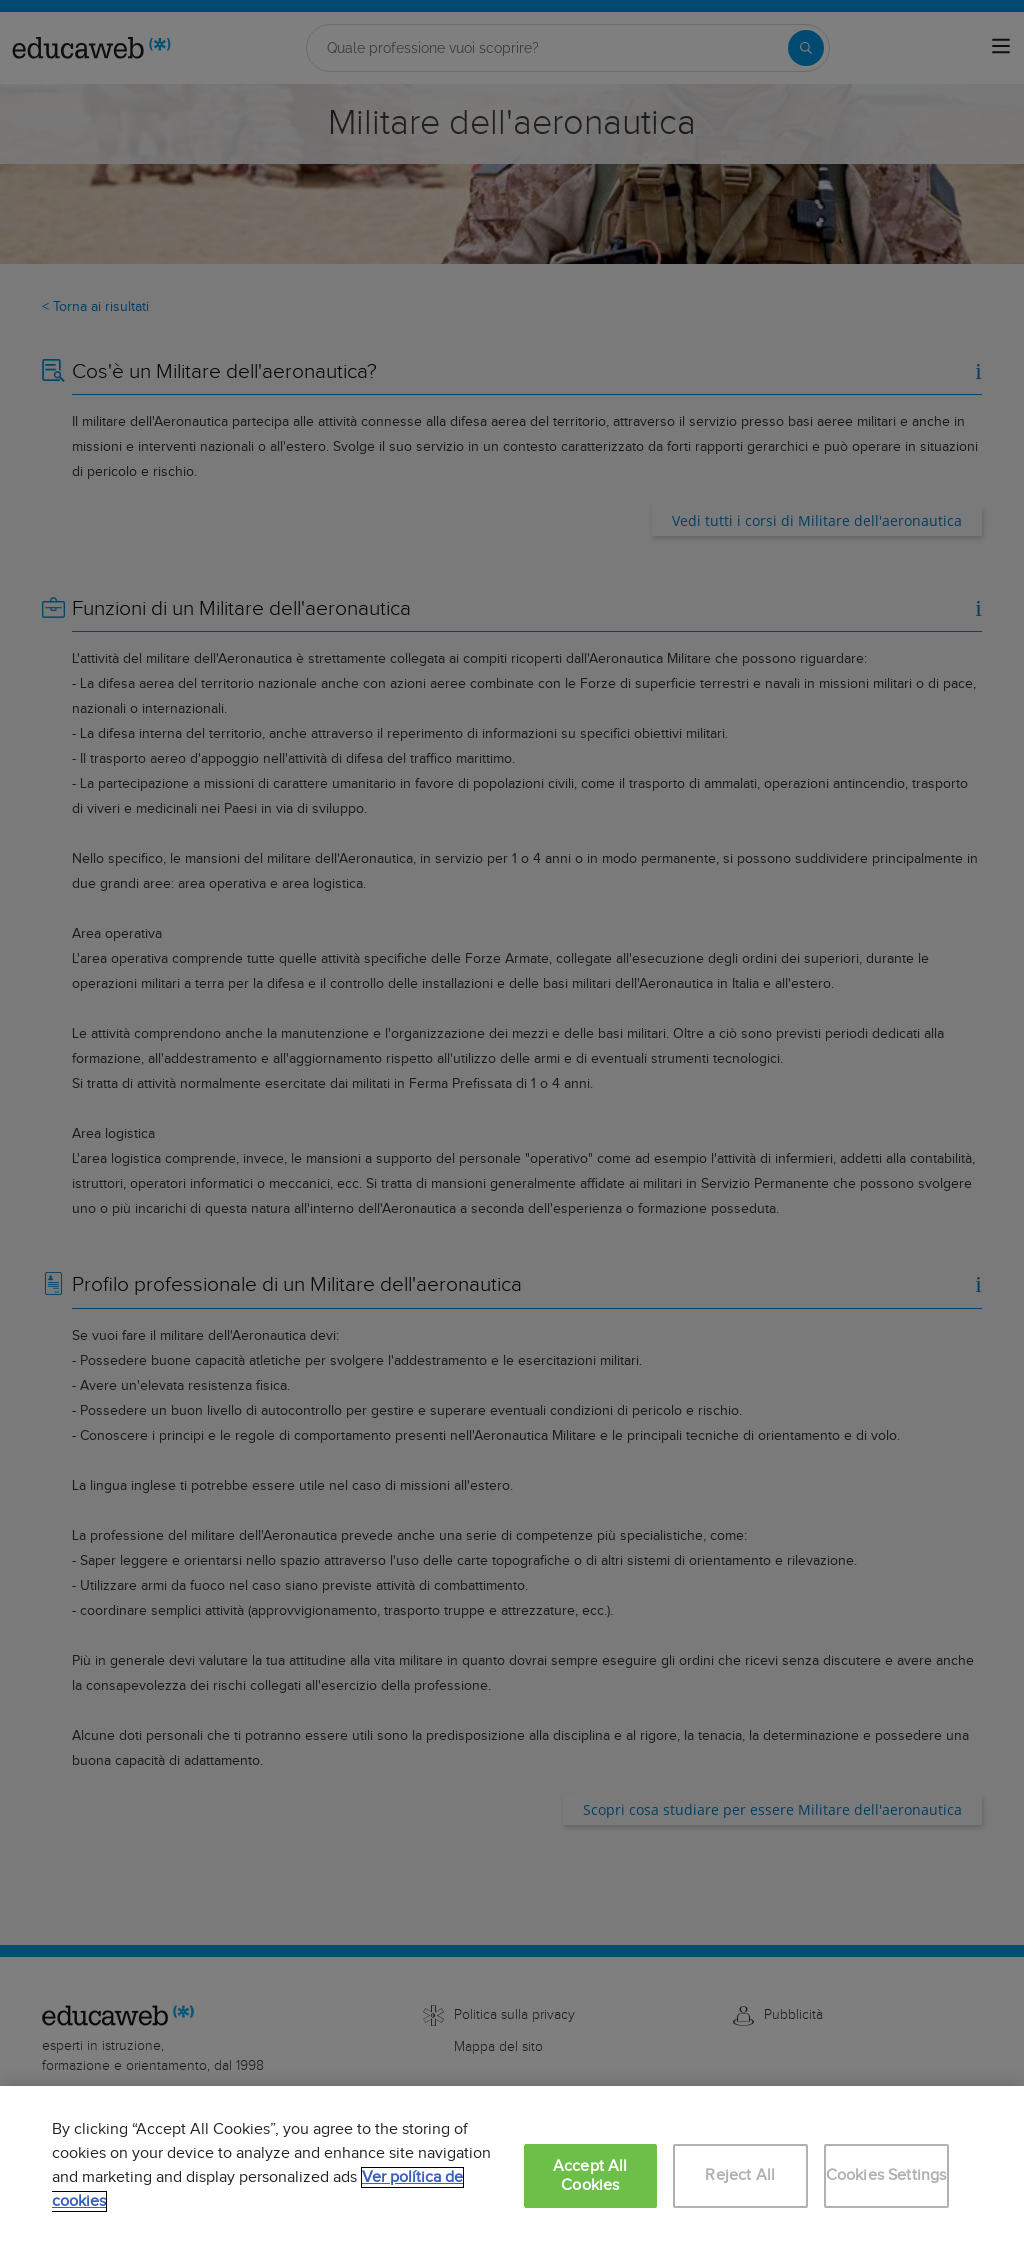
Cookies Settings (886, 2175)
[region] (512, 2166)
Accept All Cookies (590, 2176)
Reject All (740, 2175)
